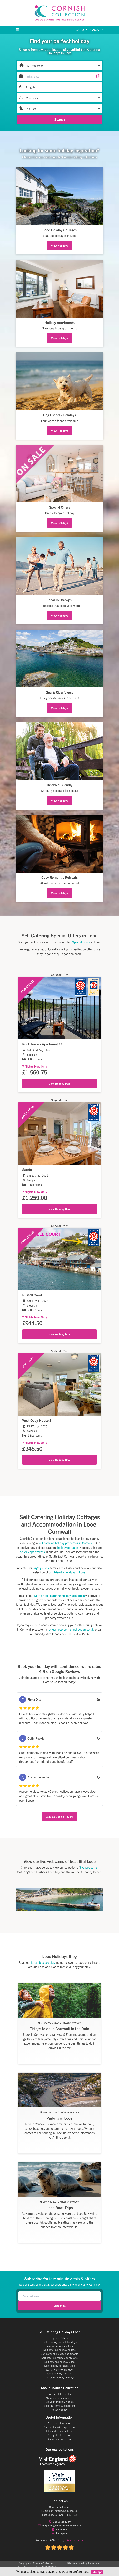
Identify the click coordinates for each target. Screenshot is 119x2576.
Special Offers (81, 942)
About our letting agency (59, 2397)
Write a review (75, 2540)
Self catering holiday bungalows (59, 2357)
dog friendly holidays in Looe (67, 1572)
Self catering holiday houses (59, 2349)
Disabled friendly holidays (59, 2377)
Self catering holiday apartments (59, 2353)
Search (59, 119)
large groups (41, 1568)
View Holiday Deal (59, 1083)
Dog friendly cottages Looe (59, 2365)
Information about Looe (59, 2431)
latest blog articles (43, 1962)
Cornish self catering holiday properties (59, 1596)
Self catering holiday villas (59, 2361)
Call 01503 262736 (89, 30)
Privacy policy (59, 2409)
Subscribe (59, 2305)
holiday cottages (67, 1547)
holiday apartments (32, 1552)
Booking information (59, 2423)
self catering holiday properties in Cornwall (65, 1543)
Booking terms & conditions (59, 2405)
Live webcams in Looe (59, 2439)
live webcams (88, 1867)
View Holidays (59, 245)
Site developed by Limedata (83, 2563)
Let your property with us (60, 2401)
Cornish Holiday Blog (60, 2393)
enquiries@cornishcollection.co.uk (71, 1629)
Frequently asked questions (59, 2427)
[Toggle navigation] (17, 30)
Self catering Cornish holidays (60, 2342)
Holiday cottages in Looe (59, 2345)
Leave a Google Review (59, 1816)
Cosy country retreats (59, 2373)
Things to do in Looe (59, 2435)
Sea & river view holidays (59, 2369)
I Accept (97, 2572)
